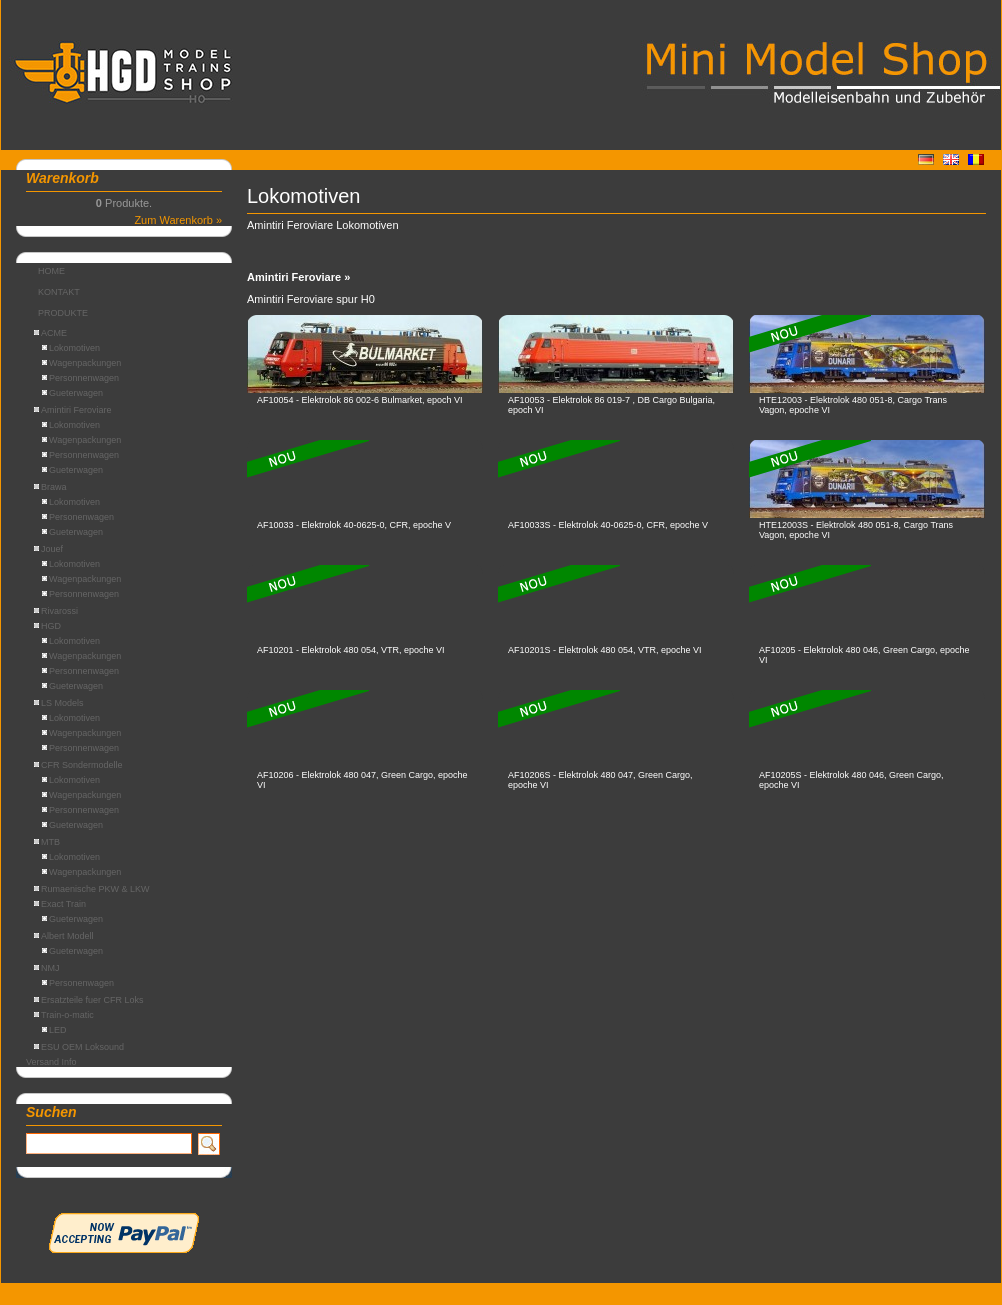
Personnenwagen (80, 378)
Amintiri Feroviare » (298, 277)
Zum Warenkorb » (178, 220)
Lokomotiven (71, 348)
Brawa (50, 487)
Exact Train (60, 904)
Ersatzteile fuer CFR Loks (89, 1000)
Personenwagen (78, 517)
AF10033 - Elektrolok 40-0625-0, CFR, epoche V (354, 525)
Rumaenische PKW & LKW (92, 889)
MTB (47, 842)
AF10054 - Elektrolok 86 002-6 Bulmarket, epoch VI (360, 400)
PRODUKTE (63, 313)
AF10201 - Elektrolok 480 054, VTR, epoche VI (351, 650)
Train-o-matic (64, 1015)
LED (54, 1030)
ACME (50, 333)
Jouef (48, 549)
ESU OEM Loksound (79, 1047)
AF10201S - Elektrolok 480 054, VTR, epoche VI (605, 650)
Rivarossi (56, 611)
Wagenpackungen (81, 363)
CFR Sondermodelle (78, 765)
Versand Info (51, 1062)
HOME (51, 271)
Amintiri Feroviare (73, 410)
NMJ (47, 968)
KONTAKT (59, 292)
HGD (47, 626)
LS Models (59, 703)
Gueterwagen (72, 393)
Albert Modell (64, 936)
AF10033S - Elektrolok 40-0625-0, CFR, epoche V (608, 525)
